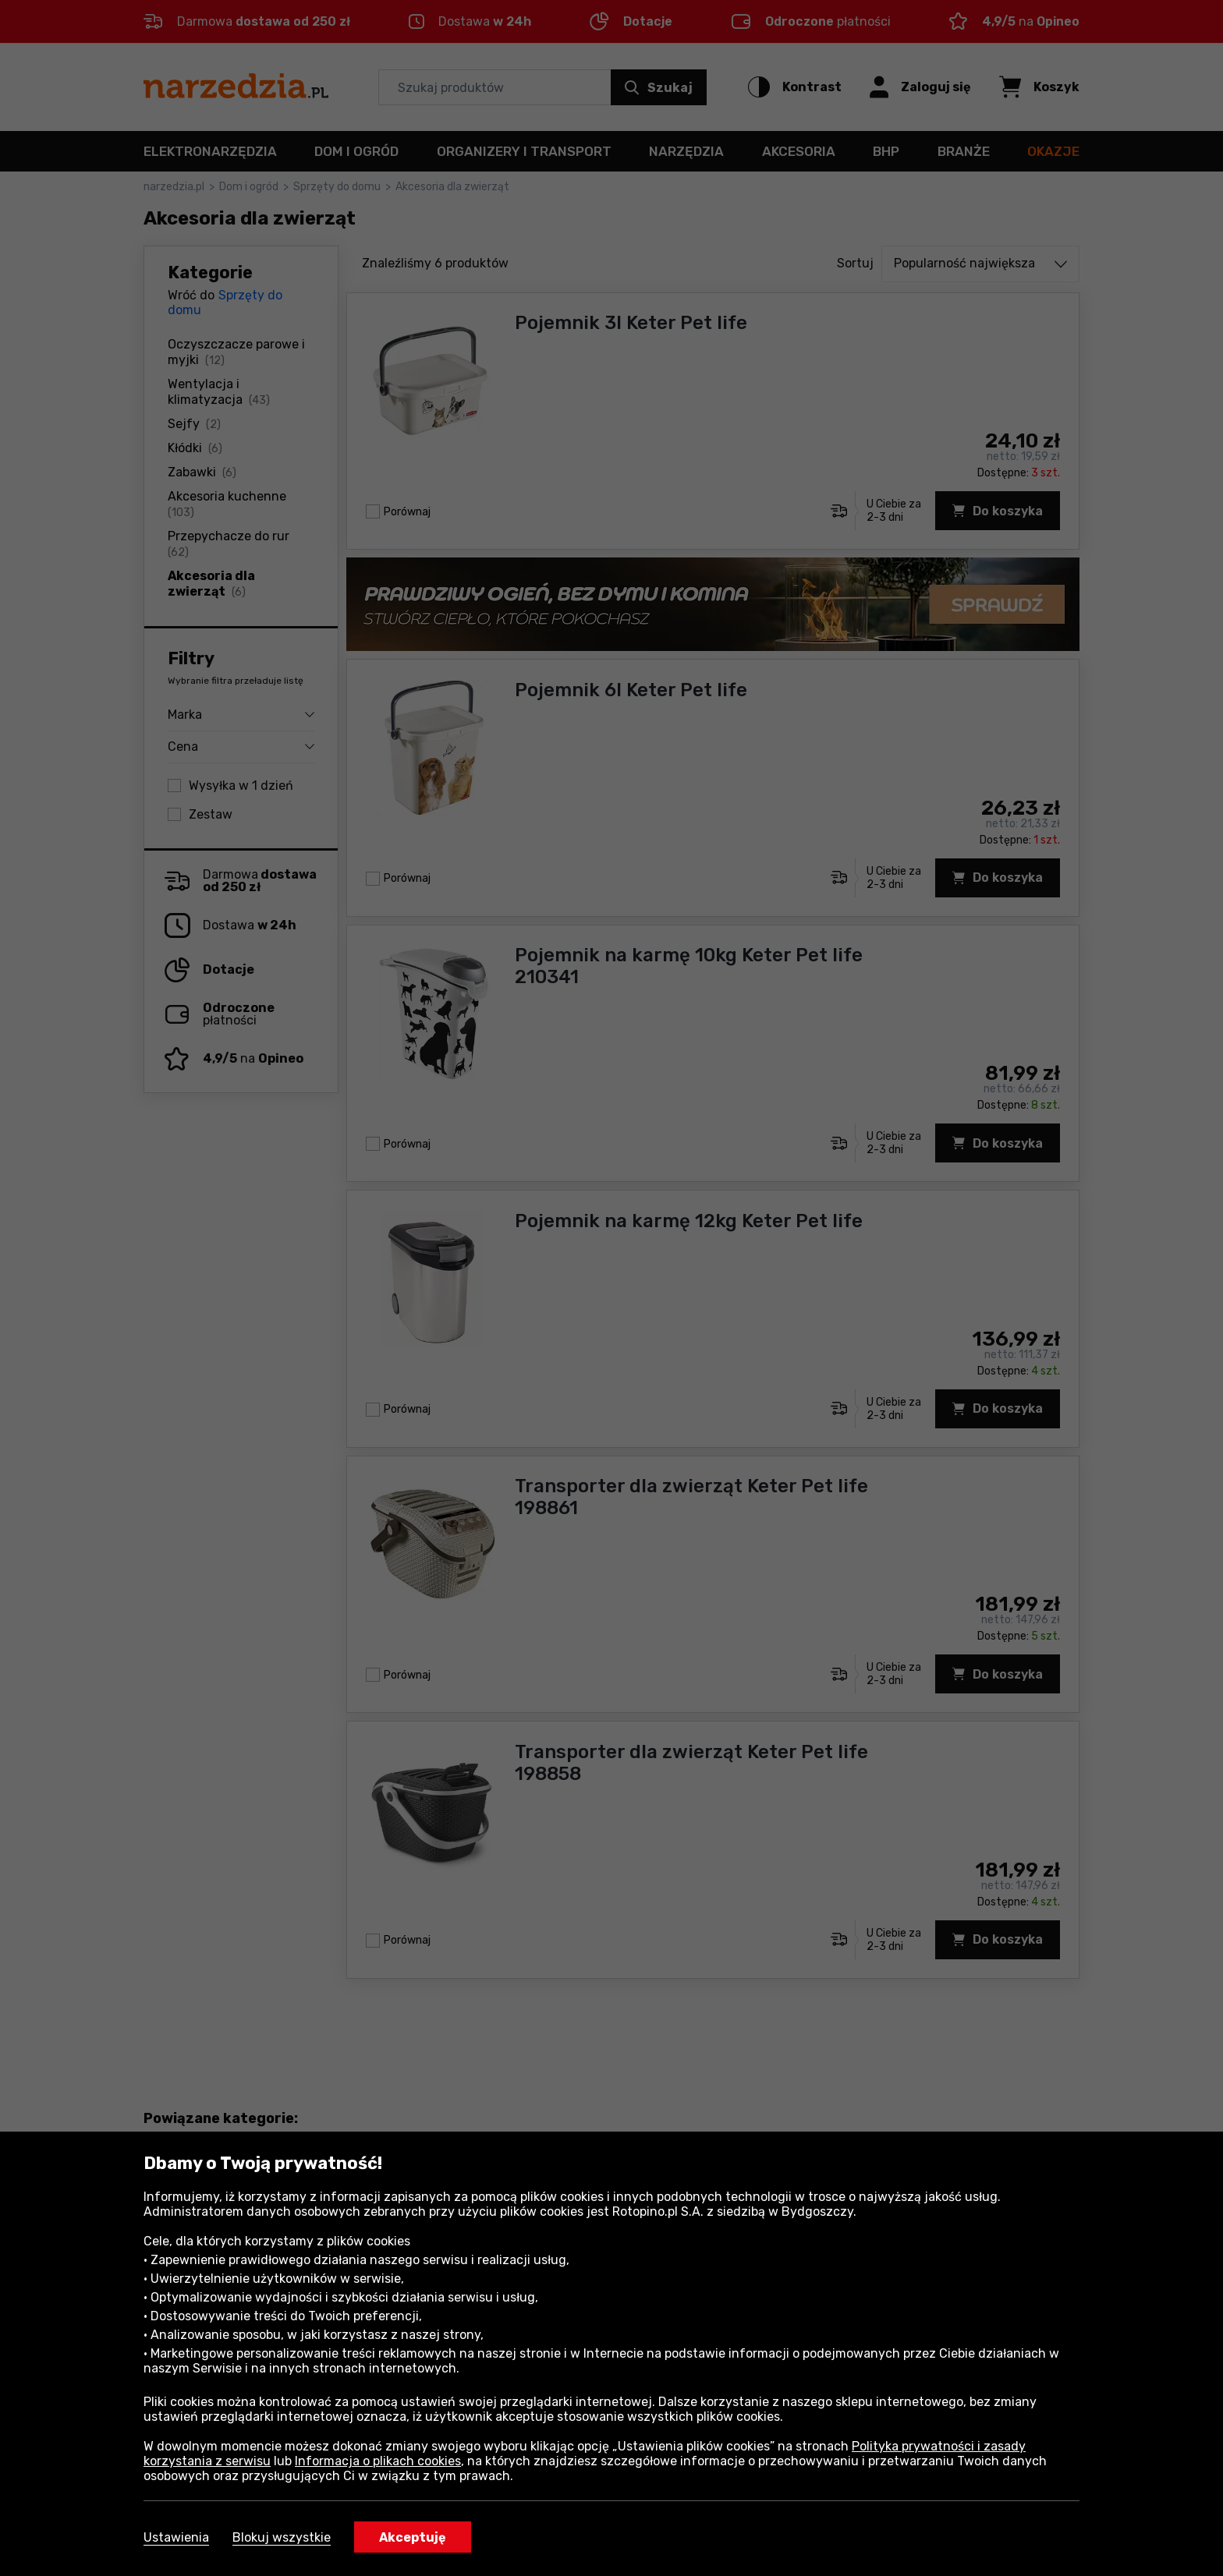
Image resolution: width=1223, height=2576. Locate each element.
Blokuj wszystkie (281, 2537)
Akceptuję (412, 2537)
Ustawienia (176, 2537)
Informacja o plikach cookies (378, 2461)
